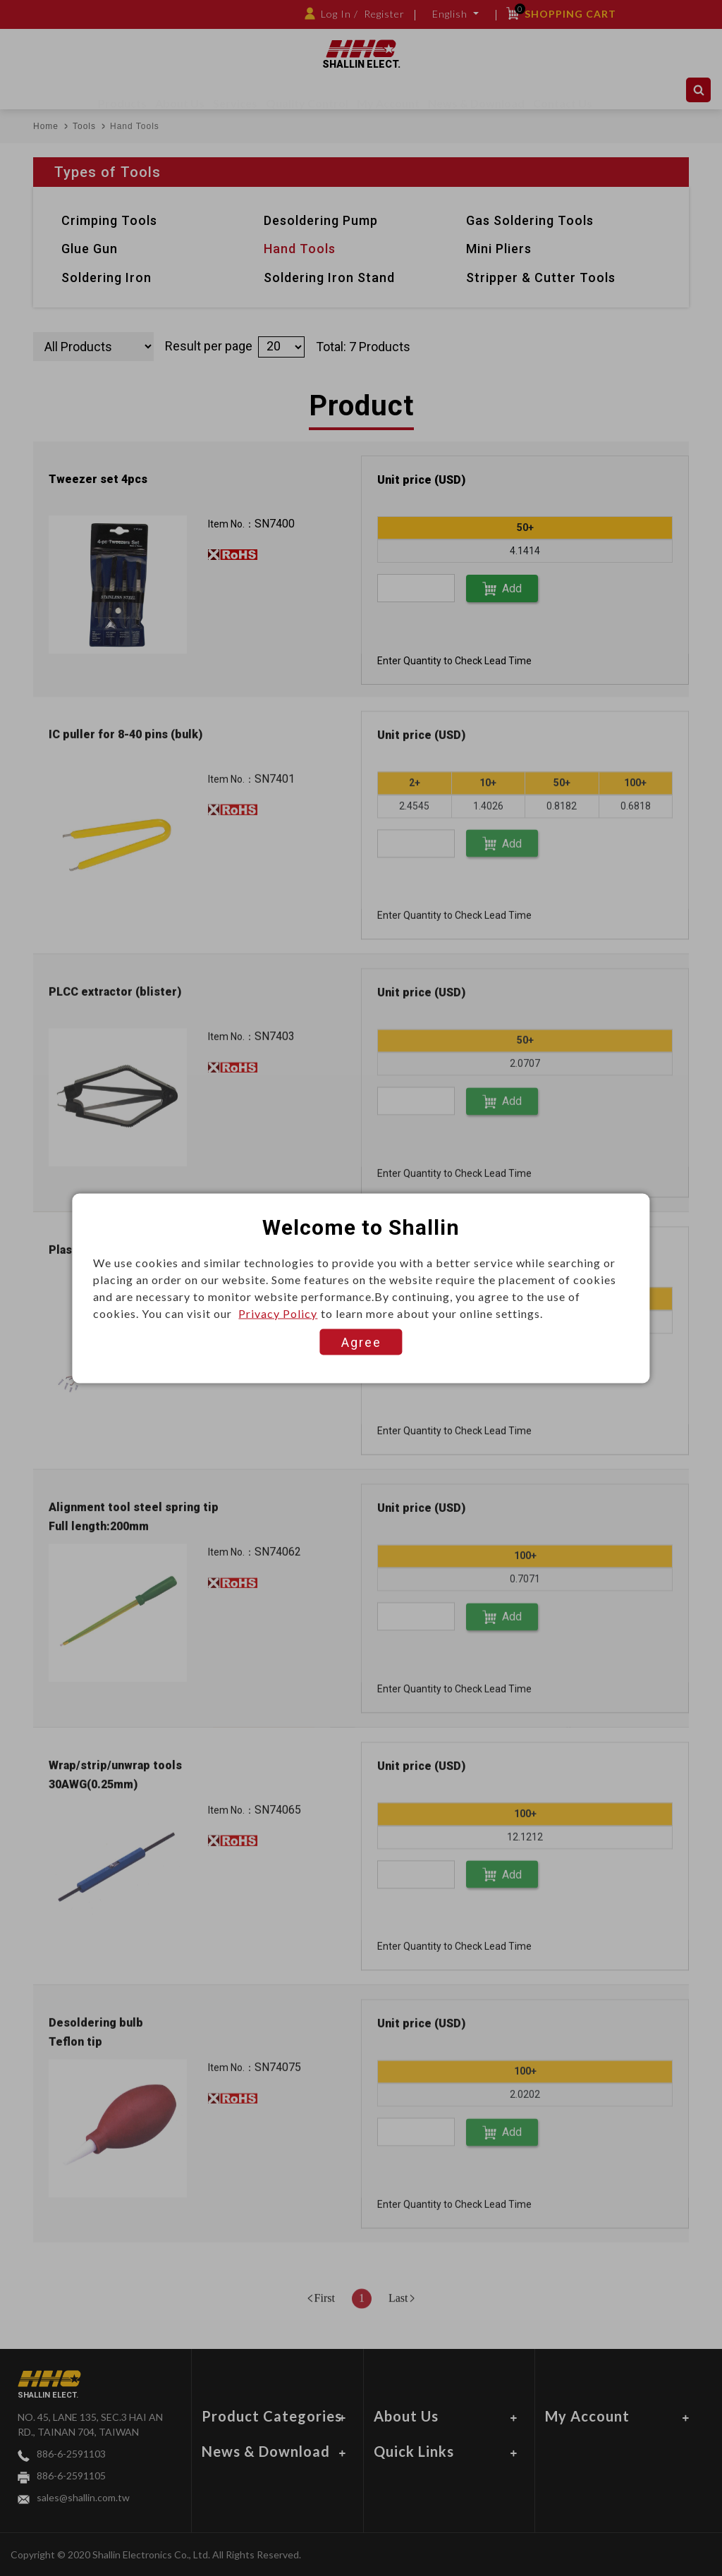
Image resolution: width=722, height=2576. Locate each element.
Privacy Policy (277, 1312)
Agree (361, 1341)
